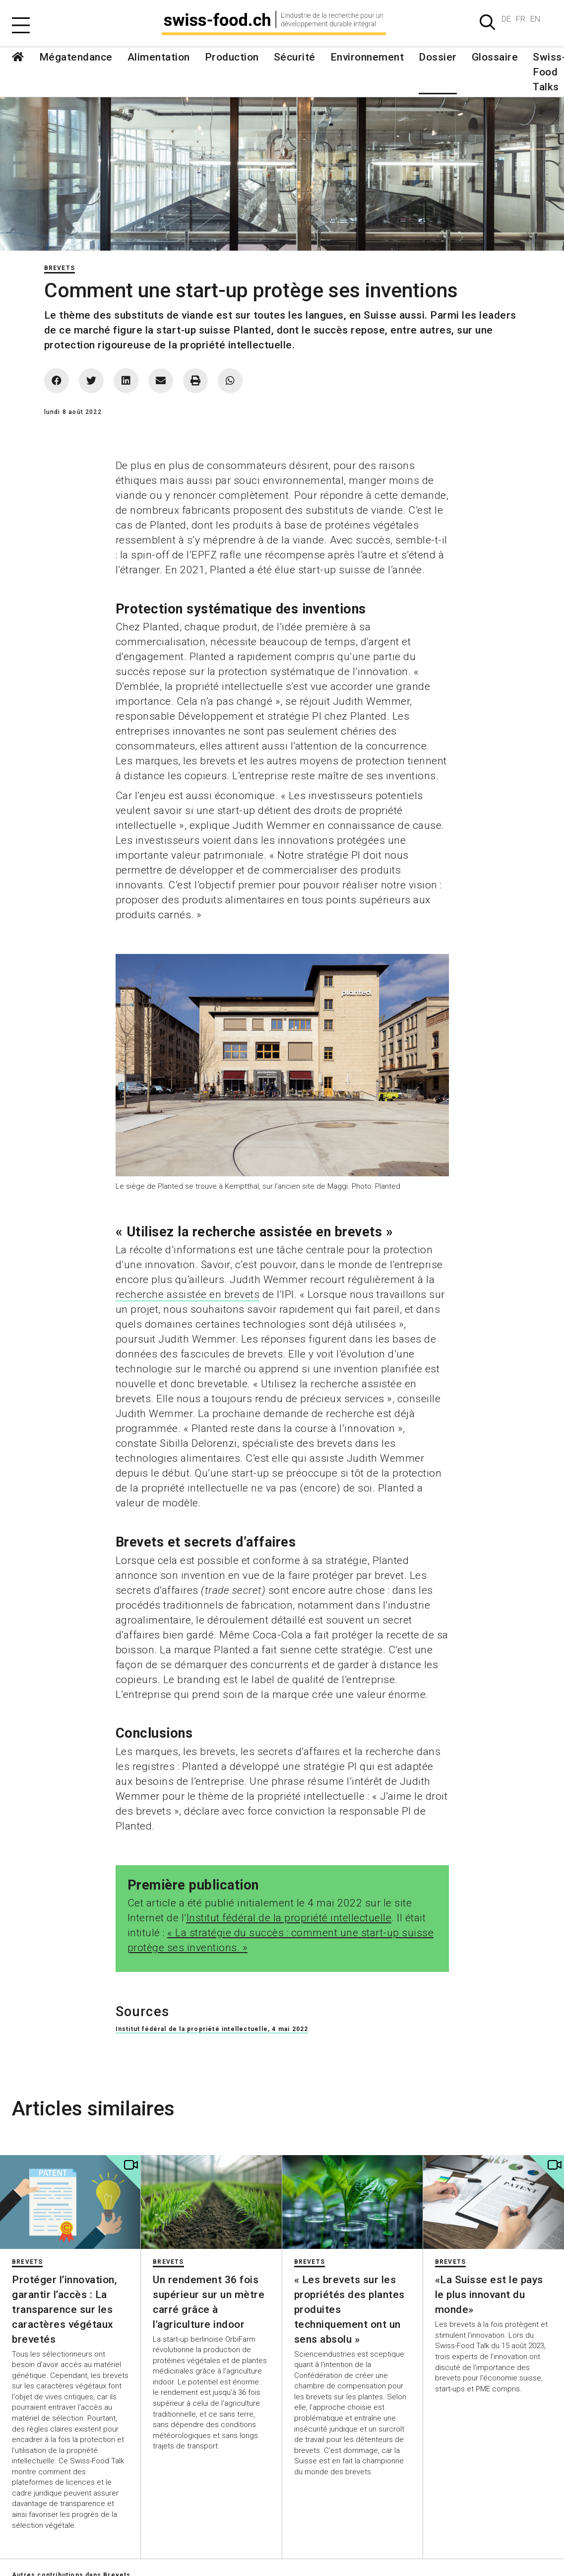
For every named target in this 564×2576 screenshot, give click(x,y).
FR (520, 19)
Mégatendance (76, 57)
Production (232, 57)
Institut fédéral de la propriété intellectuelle (289, 1918)
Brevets (59, 268)
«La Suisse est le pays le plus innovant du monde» (489, 2294)
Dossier (438, 57)
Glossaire (495, 57)
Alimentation (158, 57)
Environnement (367, 57)
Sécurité (294, 57)
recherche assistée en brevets (188, 1294)
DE (506, 19)
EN (535, 19)
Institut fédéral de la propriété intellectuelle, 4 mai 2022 (212, 2029)
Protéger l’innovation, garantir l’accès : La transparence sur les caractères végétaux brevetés (64, 2309)
